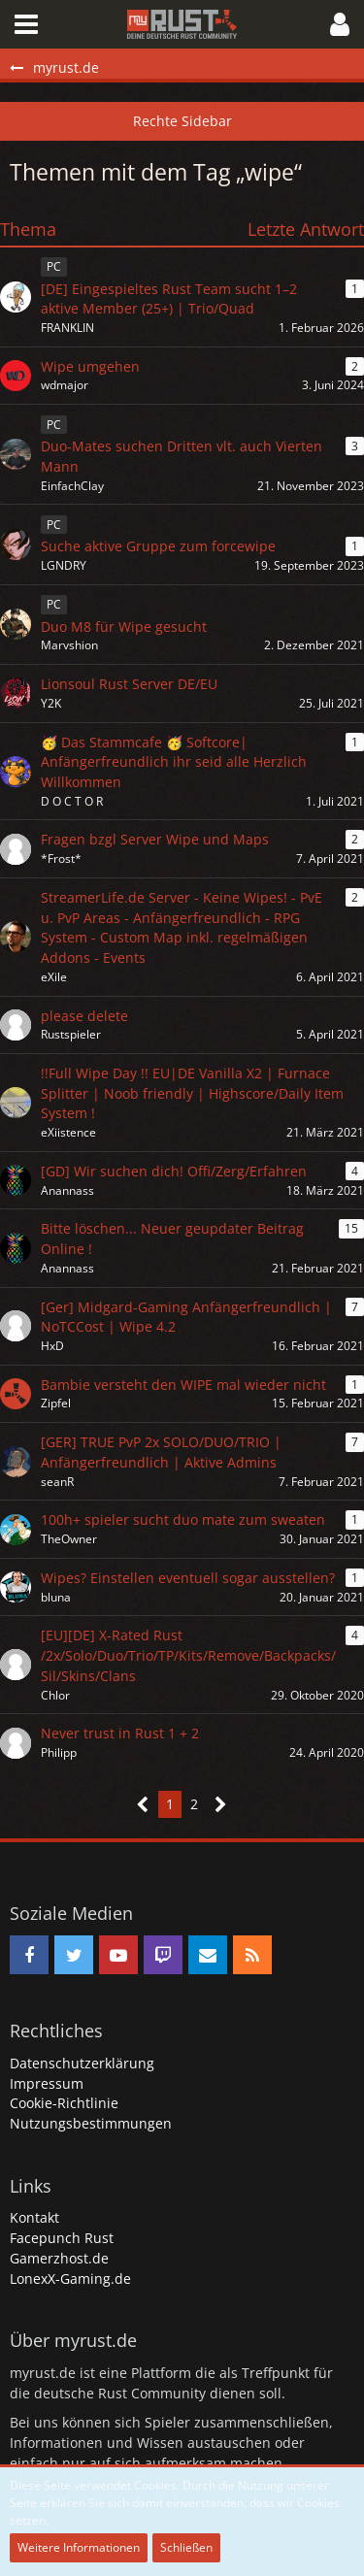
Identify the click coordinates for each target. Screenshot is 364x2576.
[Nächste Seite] (221, 1805)
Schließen (186, 2547)
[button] (26, 24)
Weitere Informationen (78, 2547)
